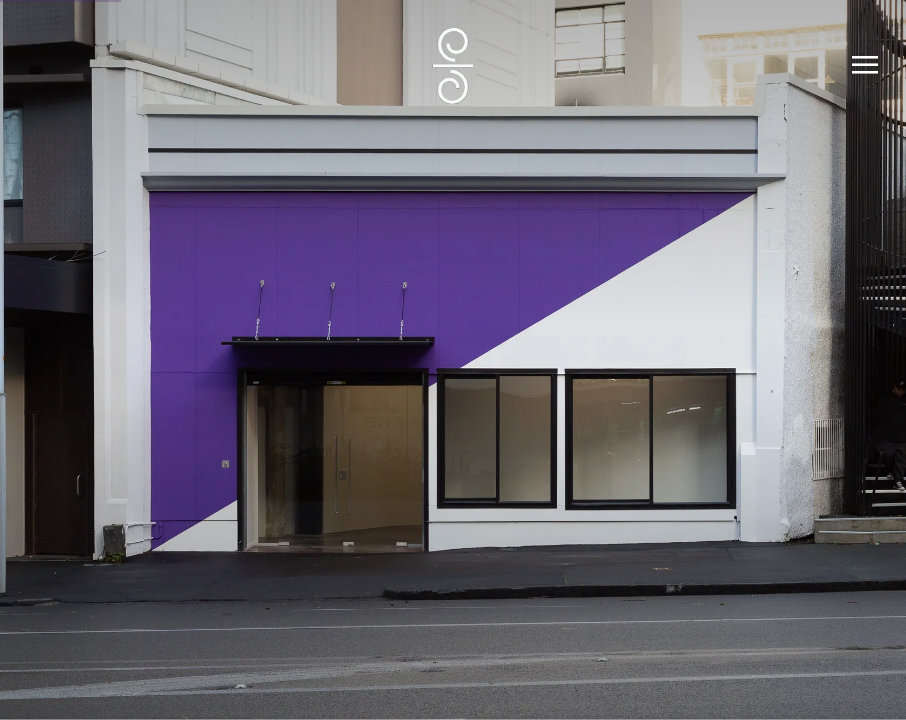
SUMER (453, 66)
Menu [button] (861, 66)
